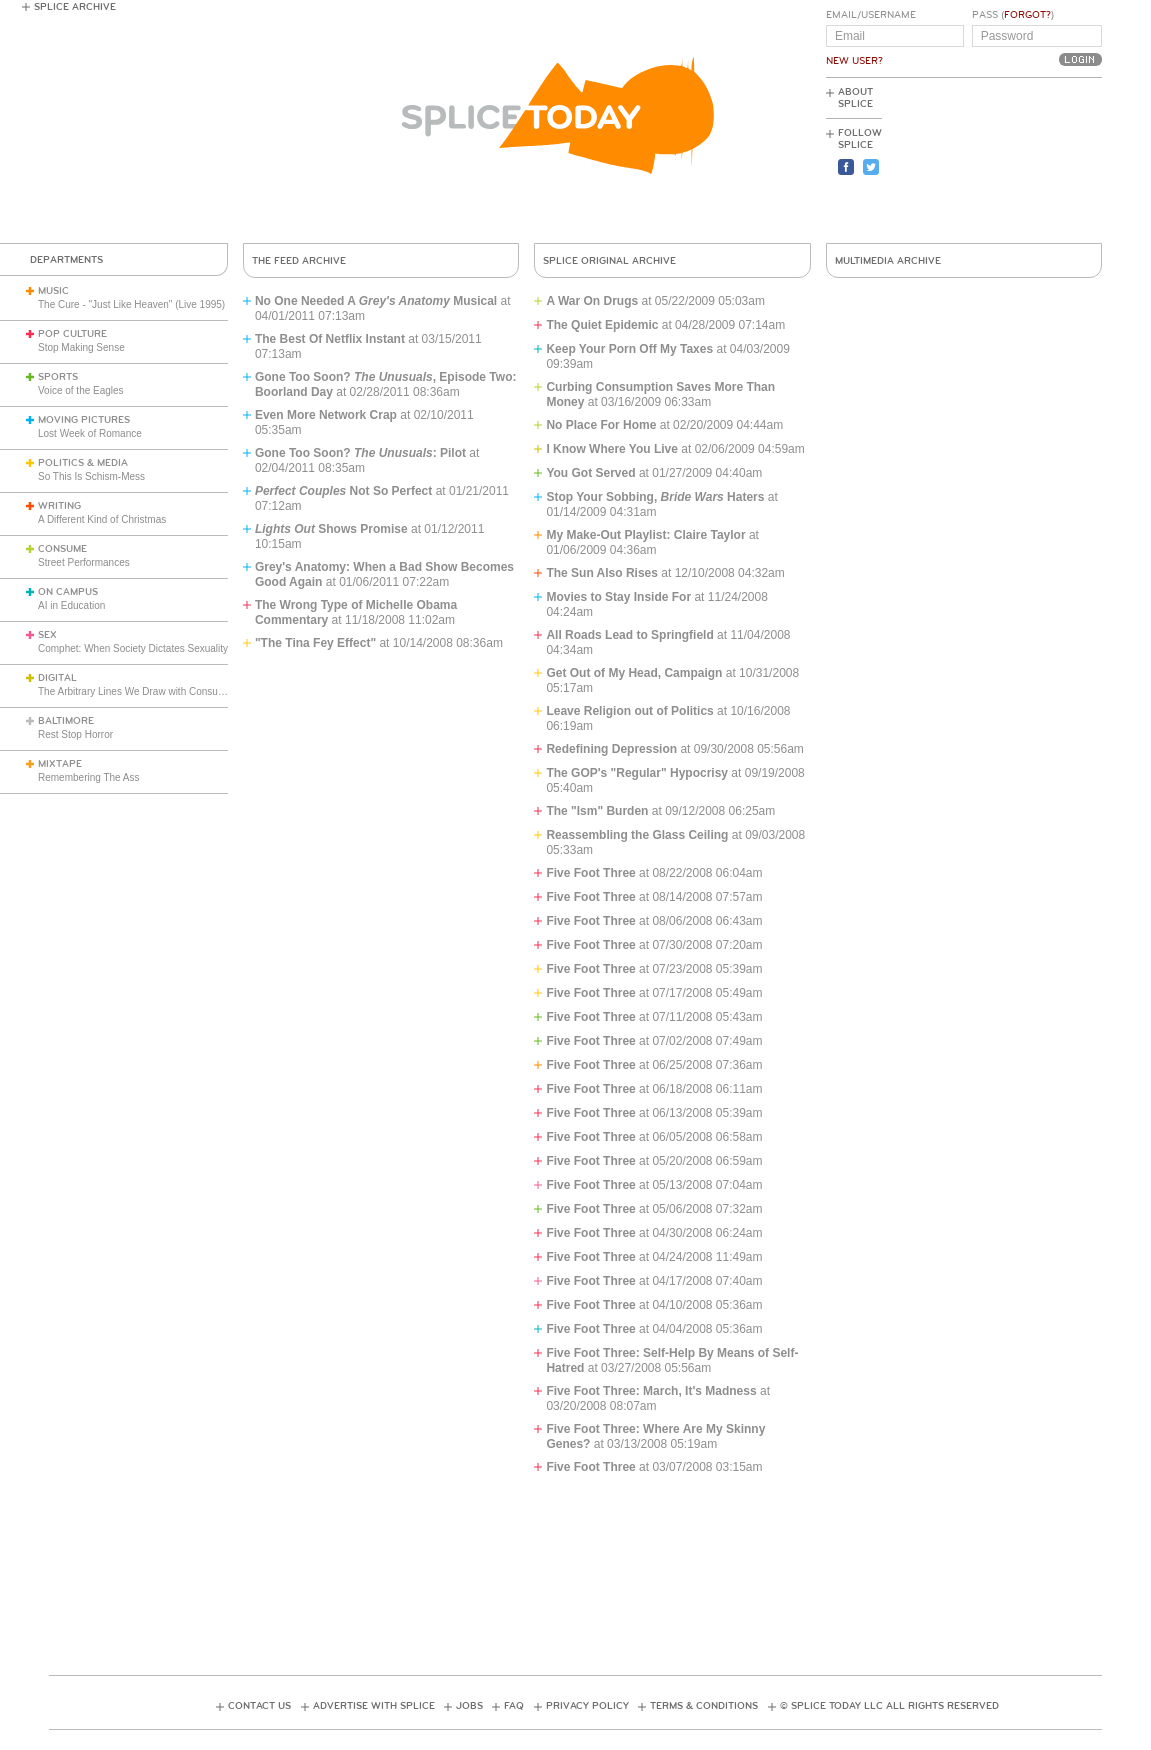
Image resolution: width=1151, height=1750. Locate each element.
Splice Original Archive (609, 261)
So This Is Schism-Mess (91, 476)
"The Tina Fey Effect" (315, 643)
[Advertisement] (1012, 161)
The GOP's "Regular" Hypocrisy (637, 773)
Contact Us (259, 1706)
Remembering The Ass (89, 777)
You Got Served (590, 473)
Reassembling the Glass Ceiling (637, 835)
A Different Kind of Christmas (102, 519)
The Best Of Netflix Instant (330, 339)
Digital (57, 678)
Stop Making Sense (81, 347)
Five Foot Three (590, 873)
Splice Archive (75, 7)
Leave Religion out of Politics (629, 711)
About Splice (855, 98)
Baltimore (66, 721)
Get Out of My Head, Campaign (634, 673)
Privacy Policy (587, 1706)
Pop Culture (72, 334)
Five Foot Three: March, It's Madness (651, 1391)
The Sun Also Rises (602, 573)
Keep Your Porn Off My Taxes (629, 349)
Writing (59, 506)
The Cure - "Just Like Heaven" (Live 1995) (131, 304)
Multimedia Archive (888, 261)
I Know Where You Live (612, 449)
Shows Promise (331, 529)
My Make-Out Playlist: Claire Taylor (645, 535)
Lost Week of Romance (90, 433)
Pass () (1013, 15)
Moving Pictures (84, 420)
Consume (62, 549)
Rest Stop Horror (75, 734)
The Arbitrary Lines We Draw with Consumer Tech (148, 691)
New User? (854, 61)
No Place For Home (601, 425)
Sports (58, 377)
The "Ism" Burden (597, 811)
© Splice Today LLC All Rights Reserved (889, 1706)
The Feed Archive (299, 261)
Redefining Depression (611, 749)
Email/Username (871, 15)
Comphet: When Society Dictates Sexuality (133, 648)
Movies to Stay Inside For (618, 597)
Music (53, 291)
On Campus (68, 592)
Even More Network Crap (326, 415)
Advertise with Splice (374, 1706)
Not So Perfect (343, 491)
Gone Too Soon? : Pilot (360, 453)
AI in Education (71, 605)
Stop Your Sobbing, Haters (655, 497)
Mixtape (60, 764)
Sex (47, 635)
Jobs (469, 1706)
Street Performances (84, 562)
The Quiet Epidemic (602, 325)
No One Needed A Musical (376, 301)
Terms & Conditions (704, 1706)
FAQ (514, 1706)
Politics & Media (83, 463)
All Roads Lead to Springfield (629, 635)
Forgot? (1027, 15)
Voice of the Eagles (81, 390)
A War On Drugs (592, 301)
